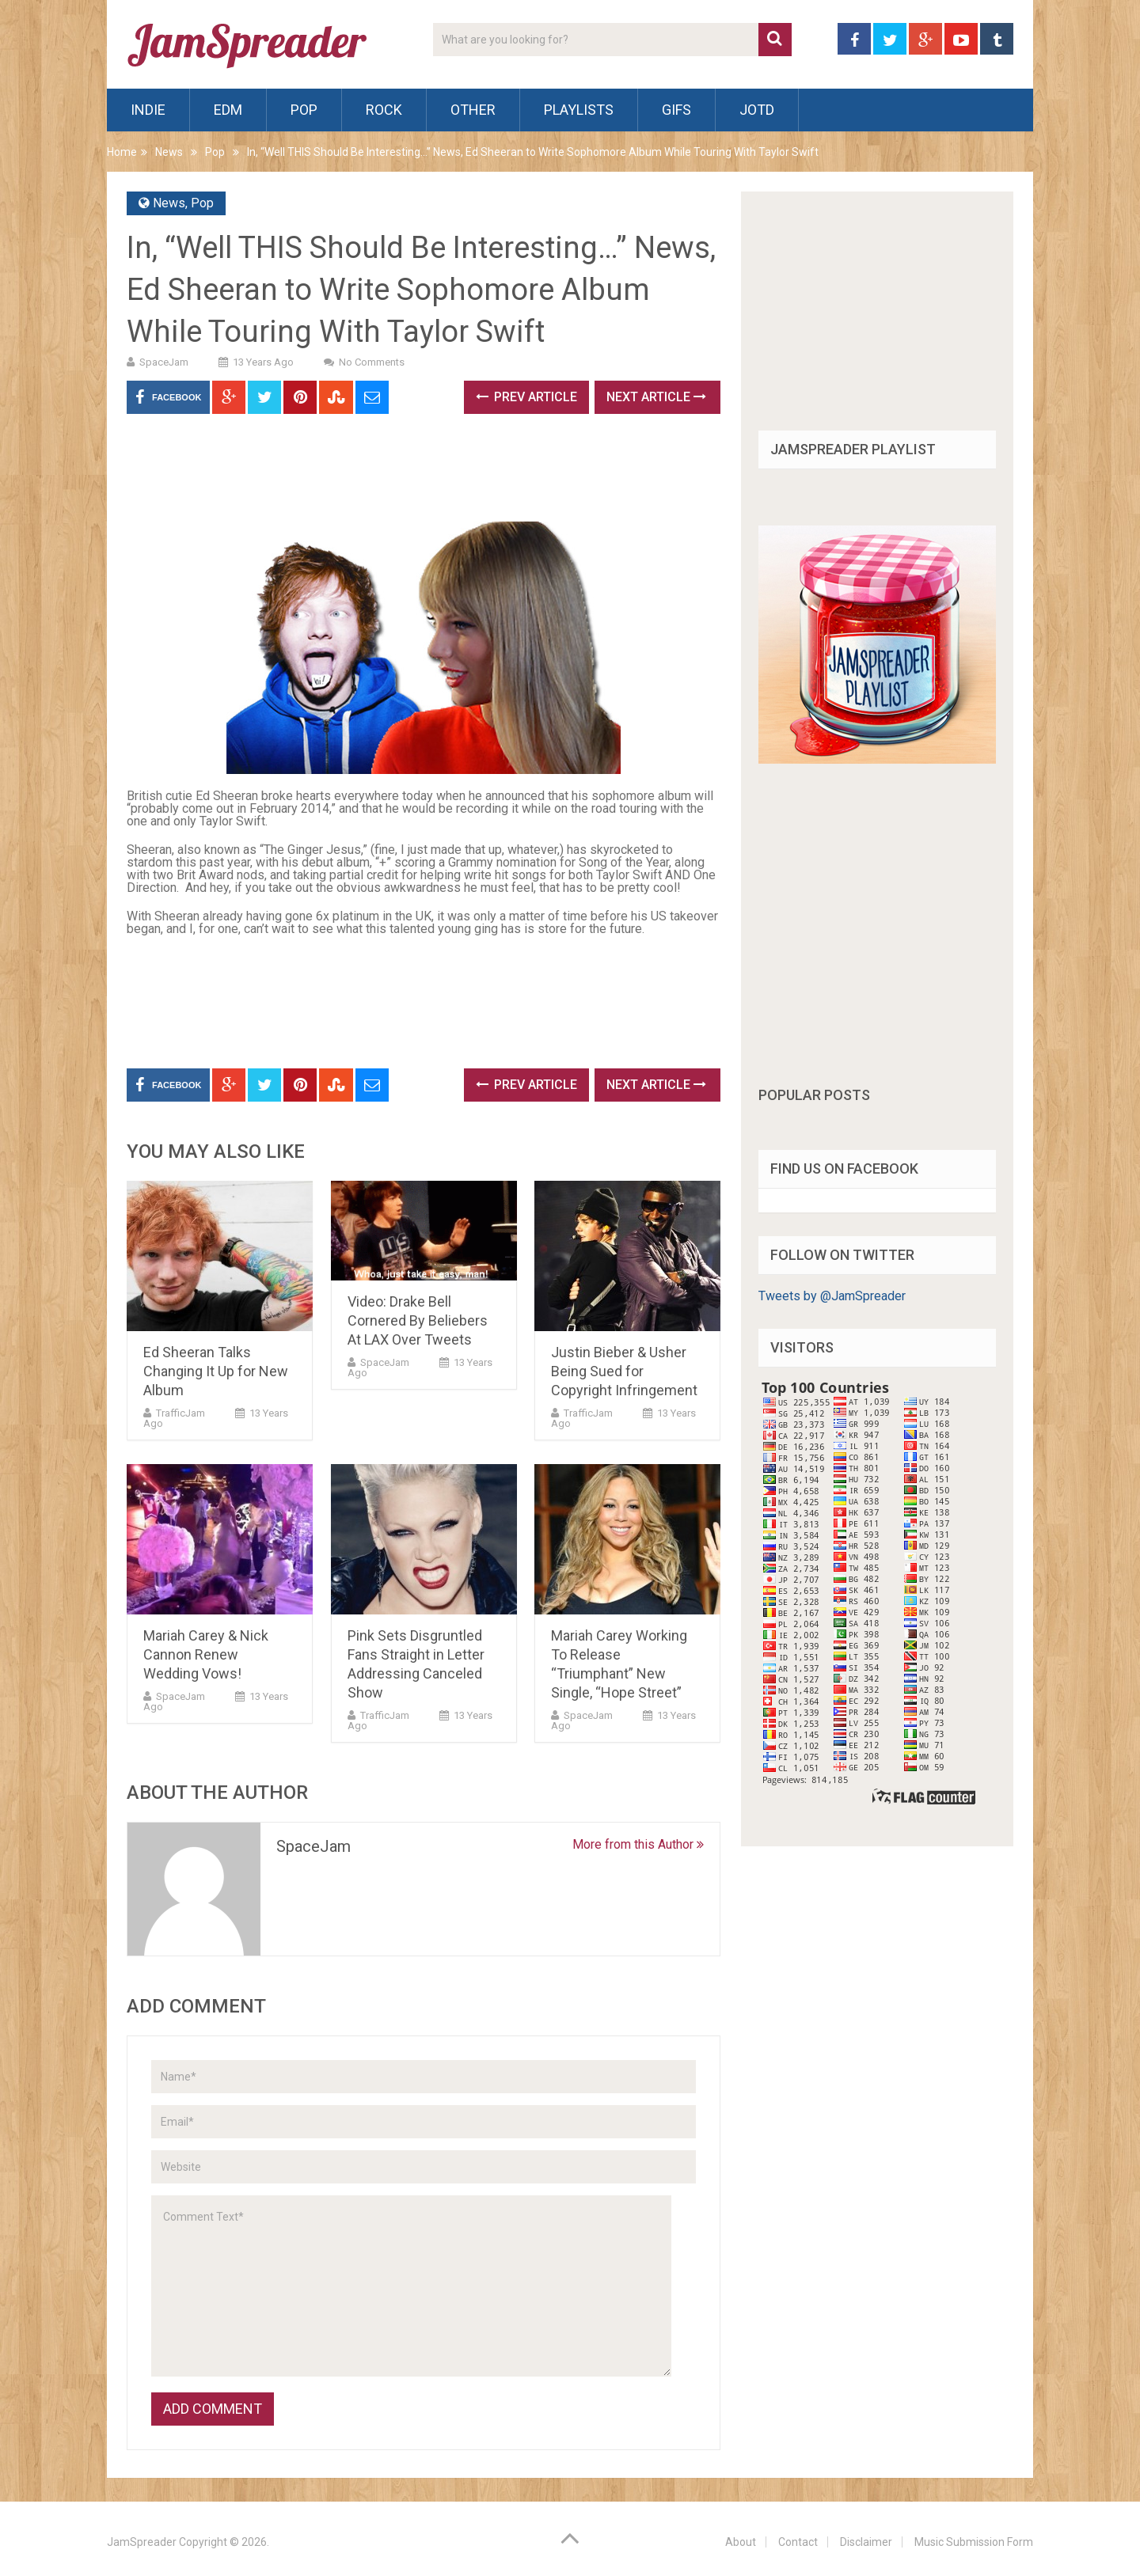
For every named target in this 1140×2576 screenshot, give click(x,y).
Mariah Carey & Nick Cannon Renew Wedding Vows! (205, 1654)
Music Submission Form (973, 2542)
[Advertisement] (415, 473)
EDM (228, 109)
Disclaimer (866, 2542)
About (740, 2542)
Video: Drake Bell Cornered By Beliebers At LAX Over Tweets (418, 1320)
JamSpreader (142, 2542)
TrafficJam (180, 1413)
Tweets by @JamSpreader (832, 1295)
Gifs (676, 109)
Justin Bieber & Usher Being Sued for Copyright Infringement (624, 1371)
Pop (304, 109)
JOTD (756, 109)
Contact (798, 2542)
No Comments (372, 362)
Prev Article (526, 396)
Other (473, 109)
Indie (148, 109)
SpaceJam (163, 362)
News (169, 152)
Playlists (579, 109)
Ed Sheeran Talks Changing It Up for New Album (215, 1371)
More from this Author (638, 1844)
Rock (384, 109)
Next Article (656, 396)
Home (122, 152)
